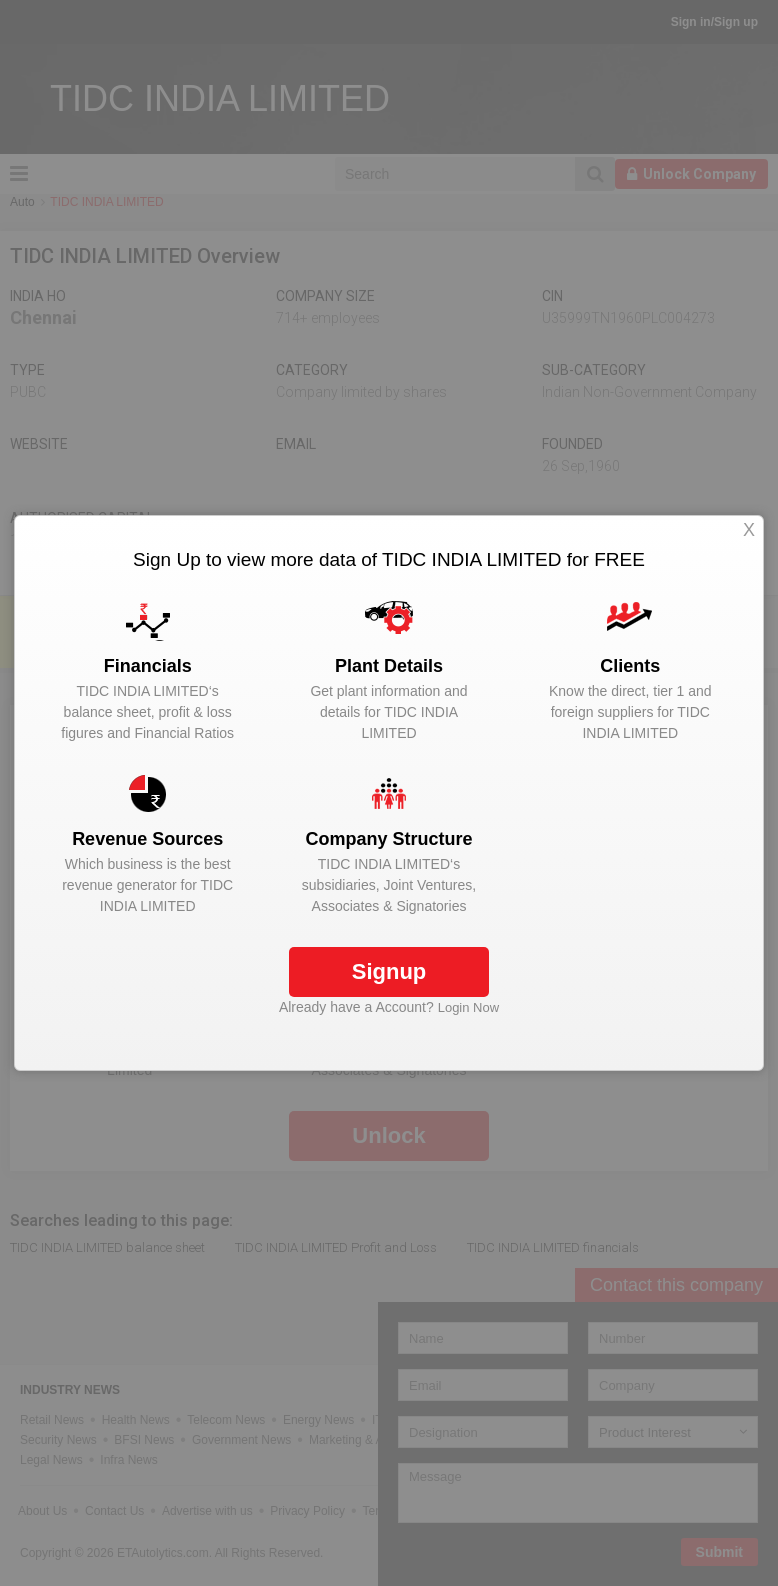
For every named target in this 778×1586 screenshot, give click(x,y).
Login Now (468, 1007)
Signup (389, 971)
